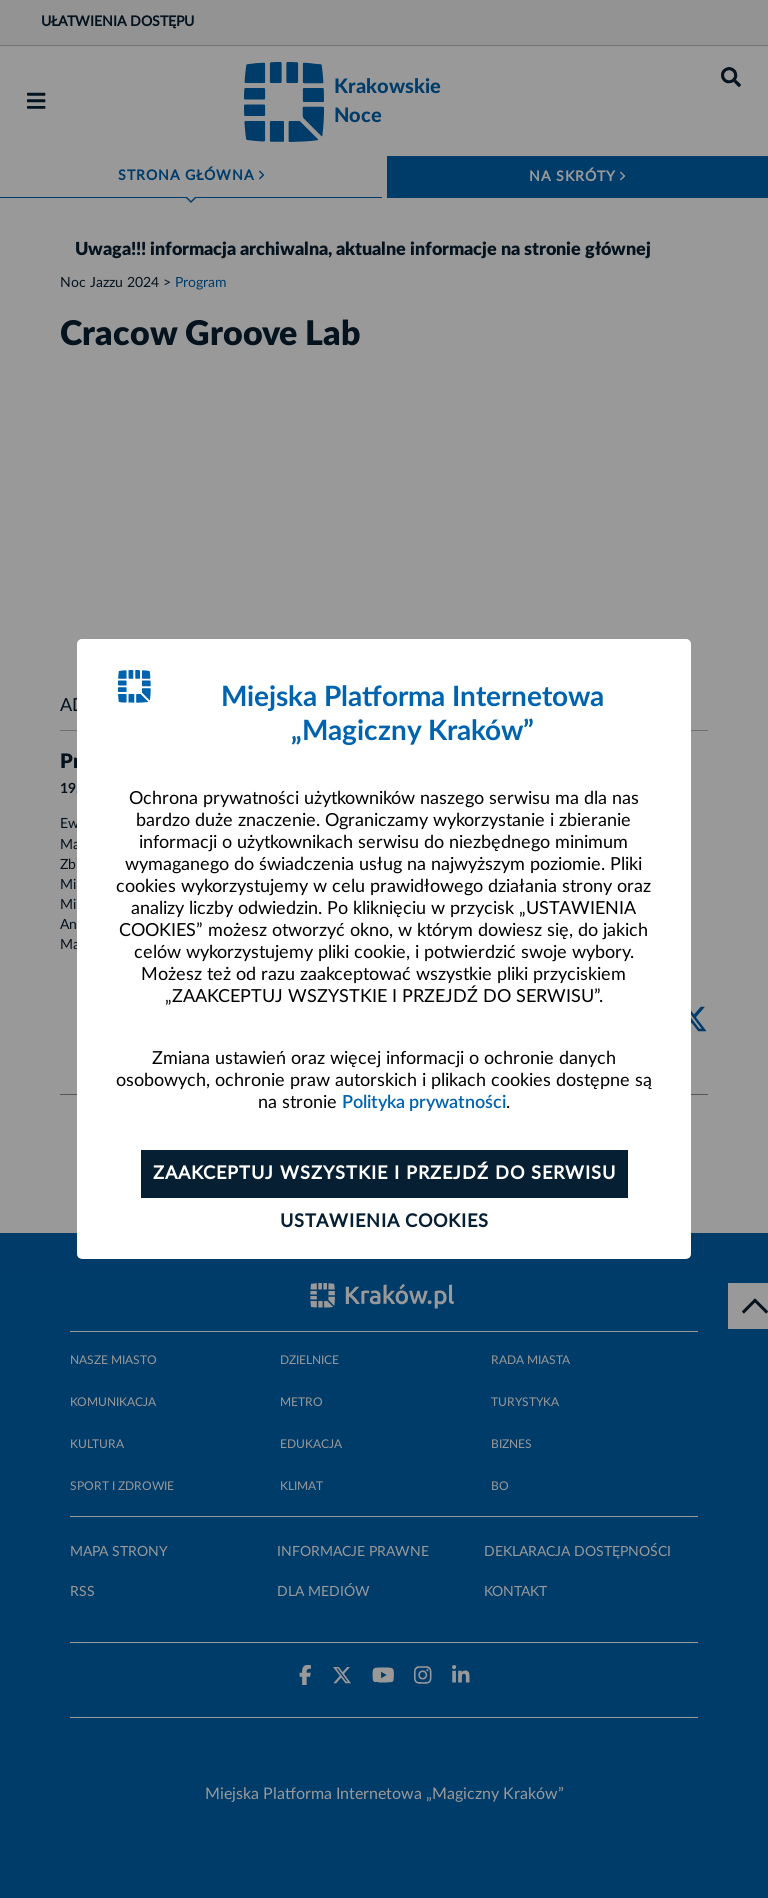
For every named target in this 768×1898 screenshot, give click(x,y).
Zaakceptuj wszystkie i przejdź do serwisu (384, 1174)
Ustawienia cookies (384, 1222)
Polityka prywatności (424, 1103)
